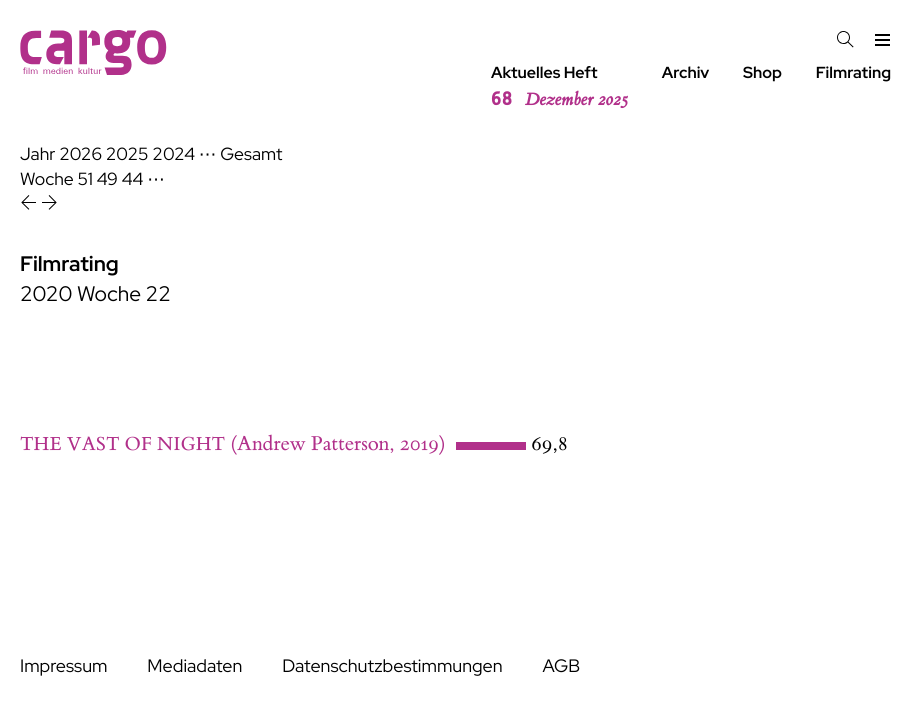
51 (85, 179)
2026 (80, 154)
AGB (561, 666)
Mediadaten (194, 666)
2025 (127, 154)
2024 (173, 154)
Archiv (686, 72)
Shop (762, 72)
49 (107, 179)
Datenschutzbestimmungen (392, 666)
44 (133, 179)
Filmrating (853, 72)
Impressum (63, 666)
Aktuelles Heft (559, 87)
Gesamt (251, 154)
